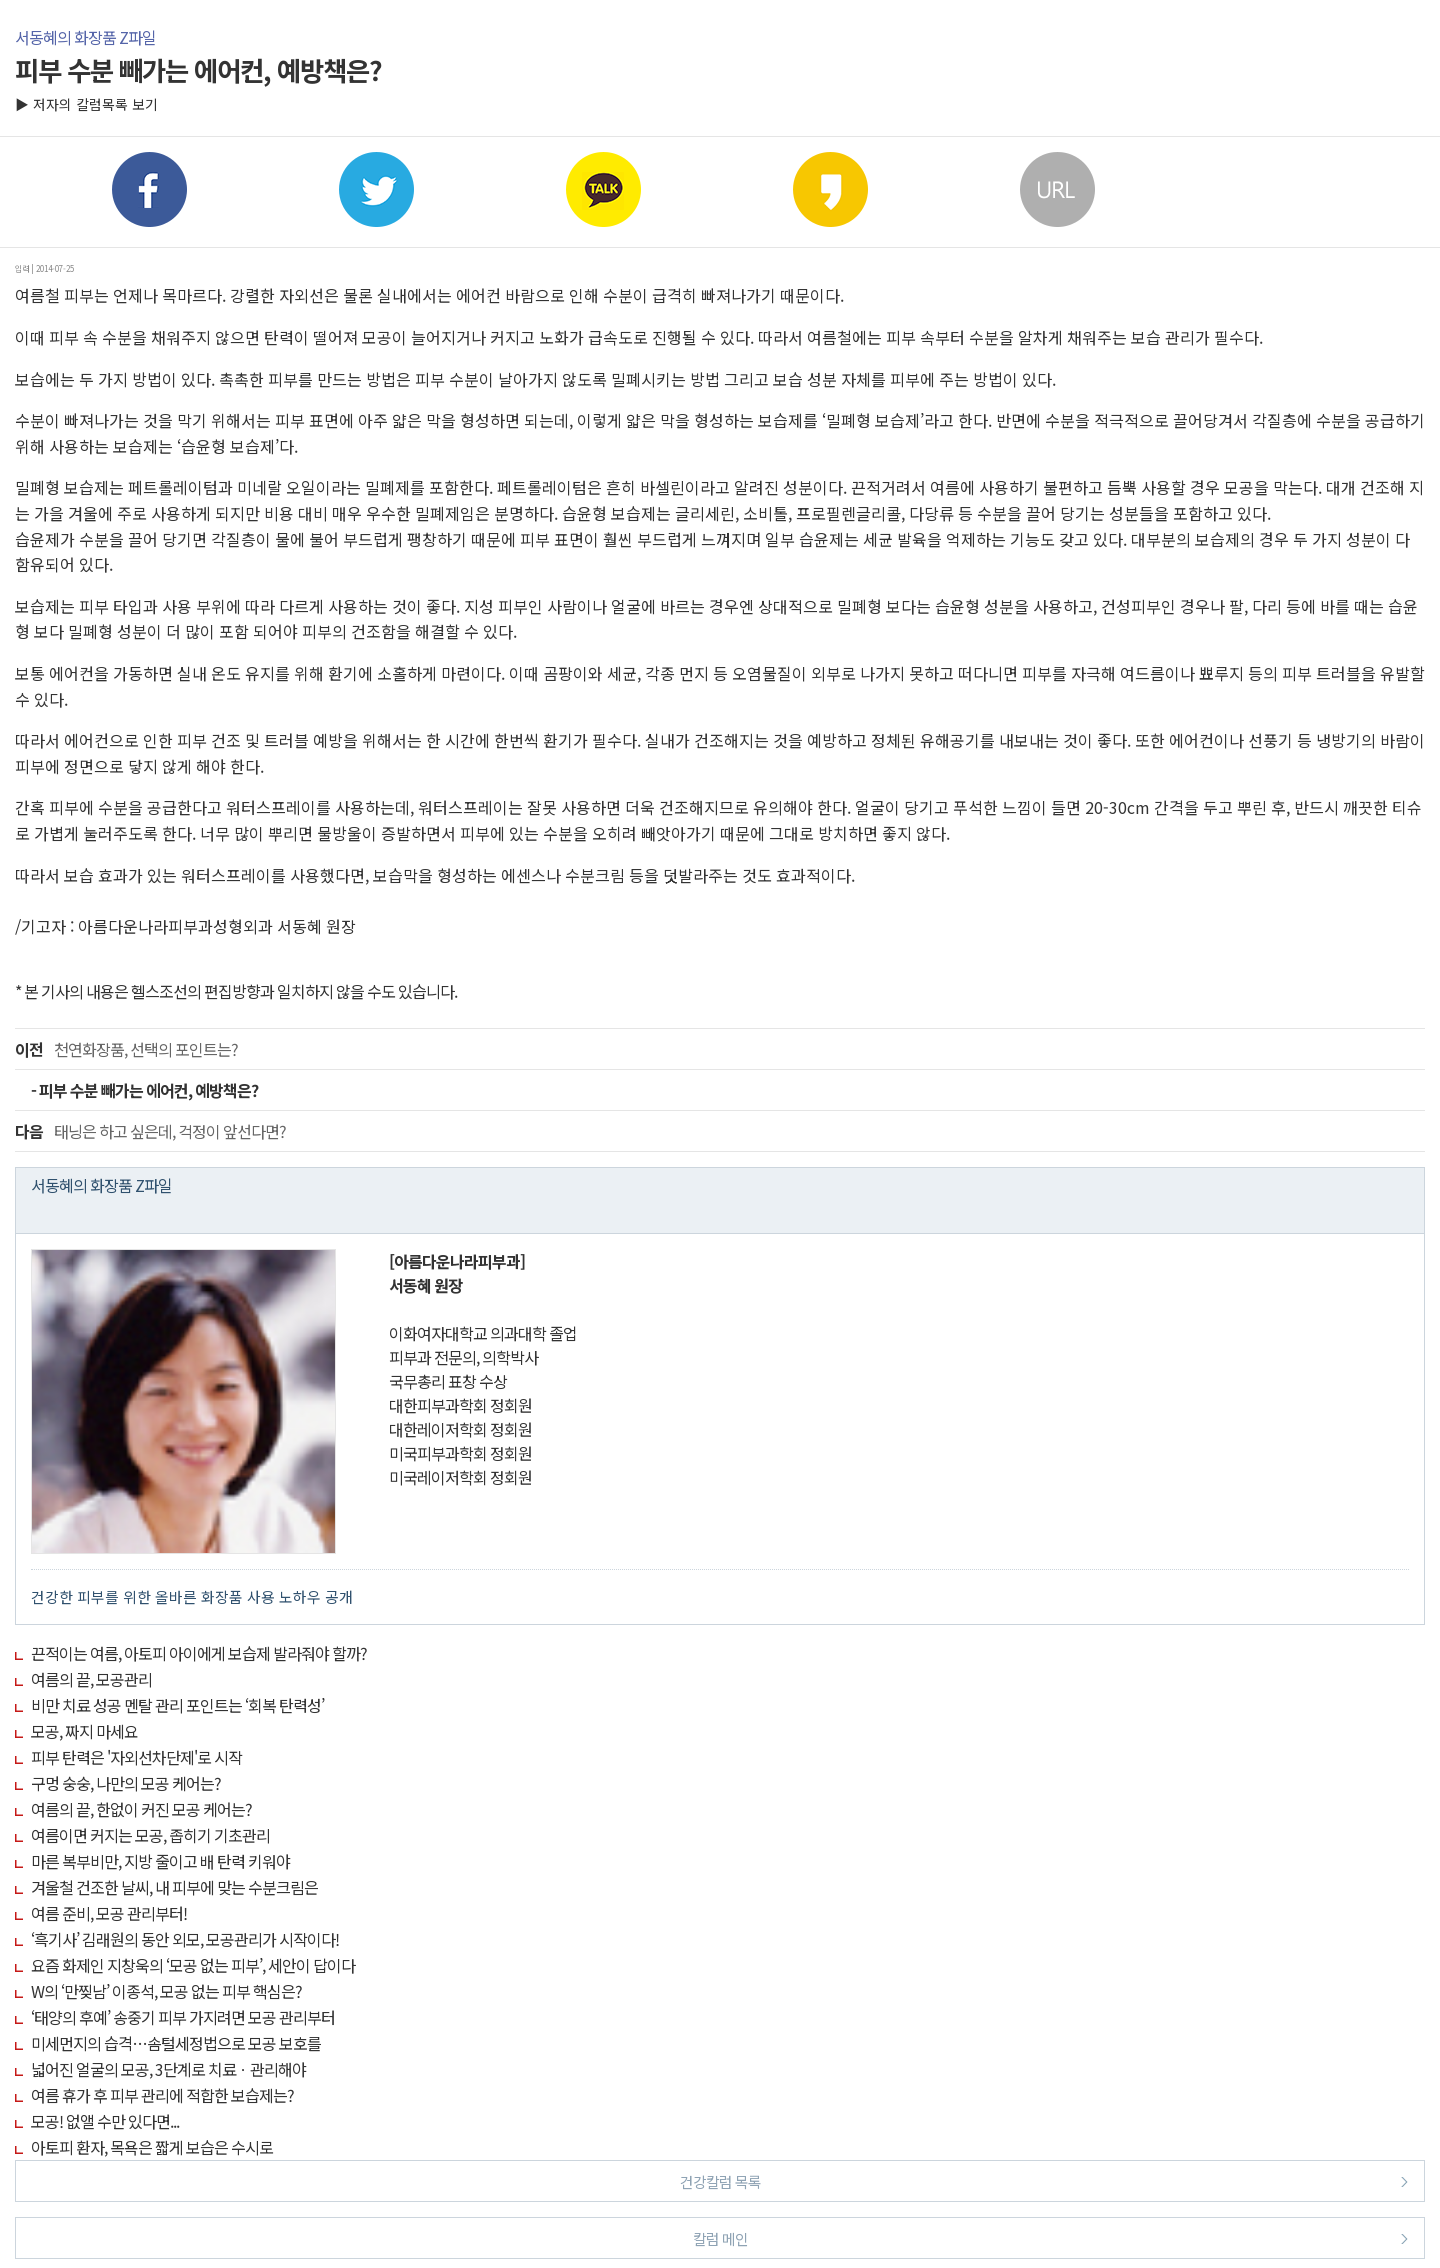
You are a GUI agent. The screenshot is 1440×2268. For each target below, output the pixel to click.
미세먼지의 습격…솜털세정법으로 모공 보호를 (176, 2043)
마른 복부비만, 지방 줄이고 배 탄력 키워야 (160, 1861)
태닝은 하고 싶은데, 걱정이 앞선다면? (150, 1131)
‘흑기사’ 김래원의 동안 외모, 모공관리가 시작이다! (185, 1939)
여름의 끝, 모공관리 (91, 1679)
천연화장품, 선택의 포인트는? (126, 1049)
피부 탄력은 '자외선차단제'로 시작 (136, 1757)
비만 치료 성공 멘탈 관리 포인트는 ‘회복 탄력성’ (177, 1705)
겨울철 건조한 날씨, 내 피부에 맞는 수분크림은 (174, 1887)
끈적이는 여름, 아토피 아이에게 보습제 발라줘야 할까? (199, 1653)
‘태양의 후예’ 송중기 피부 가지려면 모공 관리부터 (183, 2017)
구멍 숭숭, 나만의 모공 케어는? (126, 1783)
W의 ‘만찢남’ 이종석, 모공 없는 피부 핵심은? (166, 1991)
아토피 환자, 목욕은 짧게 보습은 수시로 (152, 2147)
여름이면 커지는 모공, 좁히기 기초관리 (150, 1835)
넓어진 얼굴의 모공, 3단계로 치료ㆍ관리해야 (168, 2069)
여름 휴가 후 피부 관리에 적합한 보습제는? (162, 2095)
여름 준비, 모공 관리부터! (109, 1913)
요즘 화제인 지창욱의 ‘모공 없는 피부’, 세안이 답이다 (193, 1965)
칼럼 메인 (1051, 2237)
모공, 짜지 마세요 (84, 1731)
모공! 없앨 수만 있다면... (105, 2121)
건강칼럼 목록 (1044, 2180)
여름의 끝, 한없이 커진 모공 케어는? (141, 1809)
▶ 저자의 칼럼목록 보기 (86, 104)
